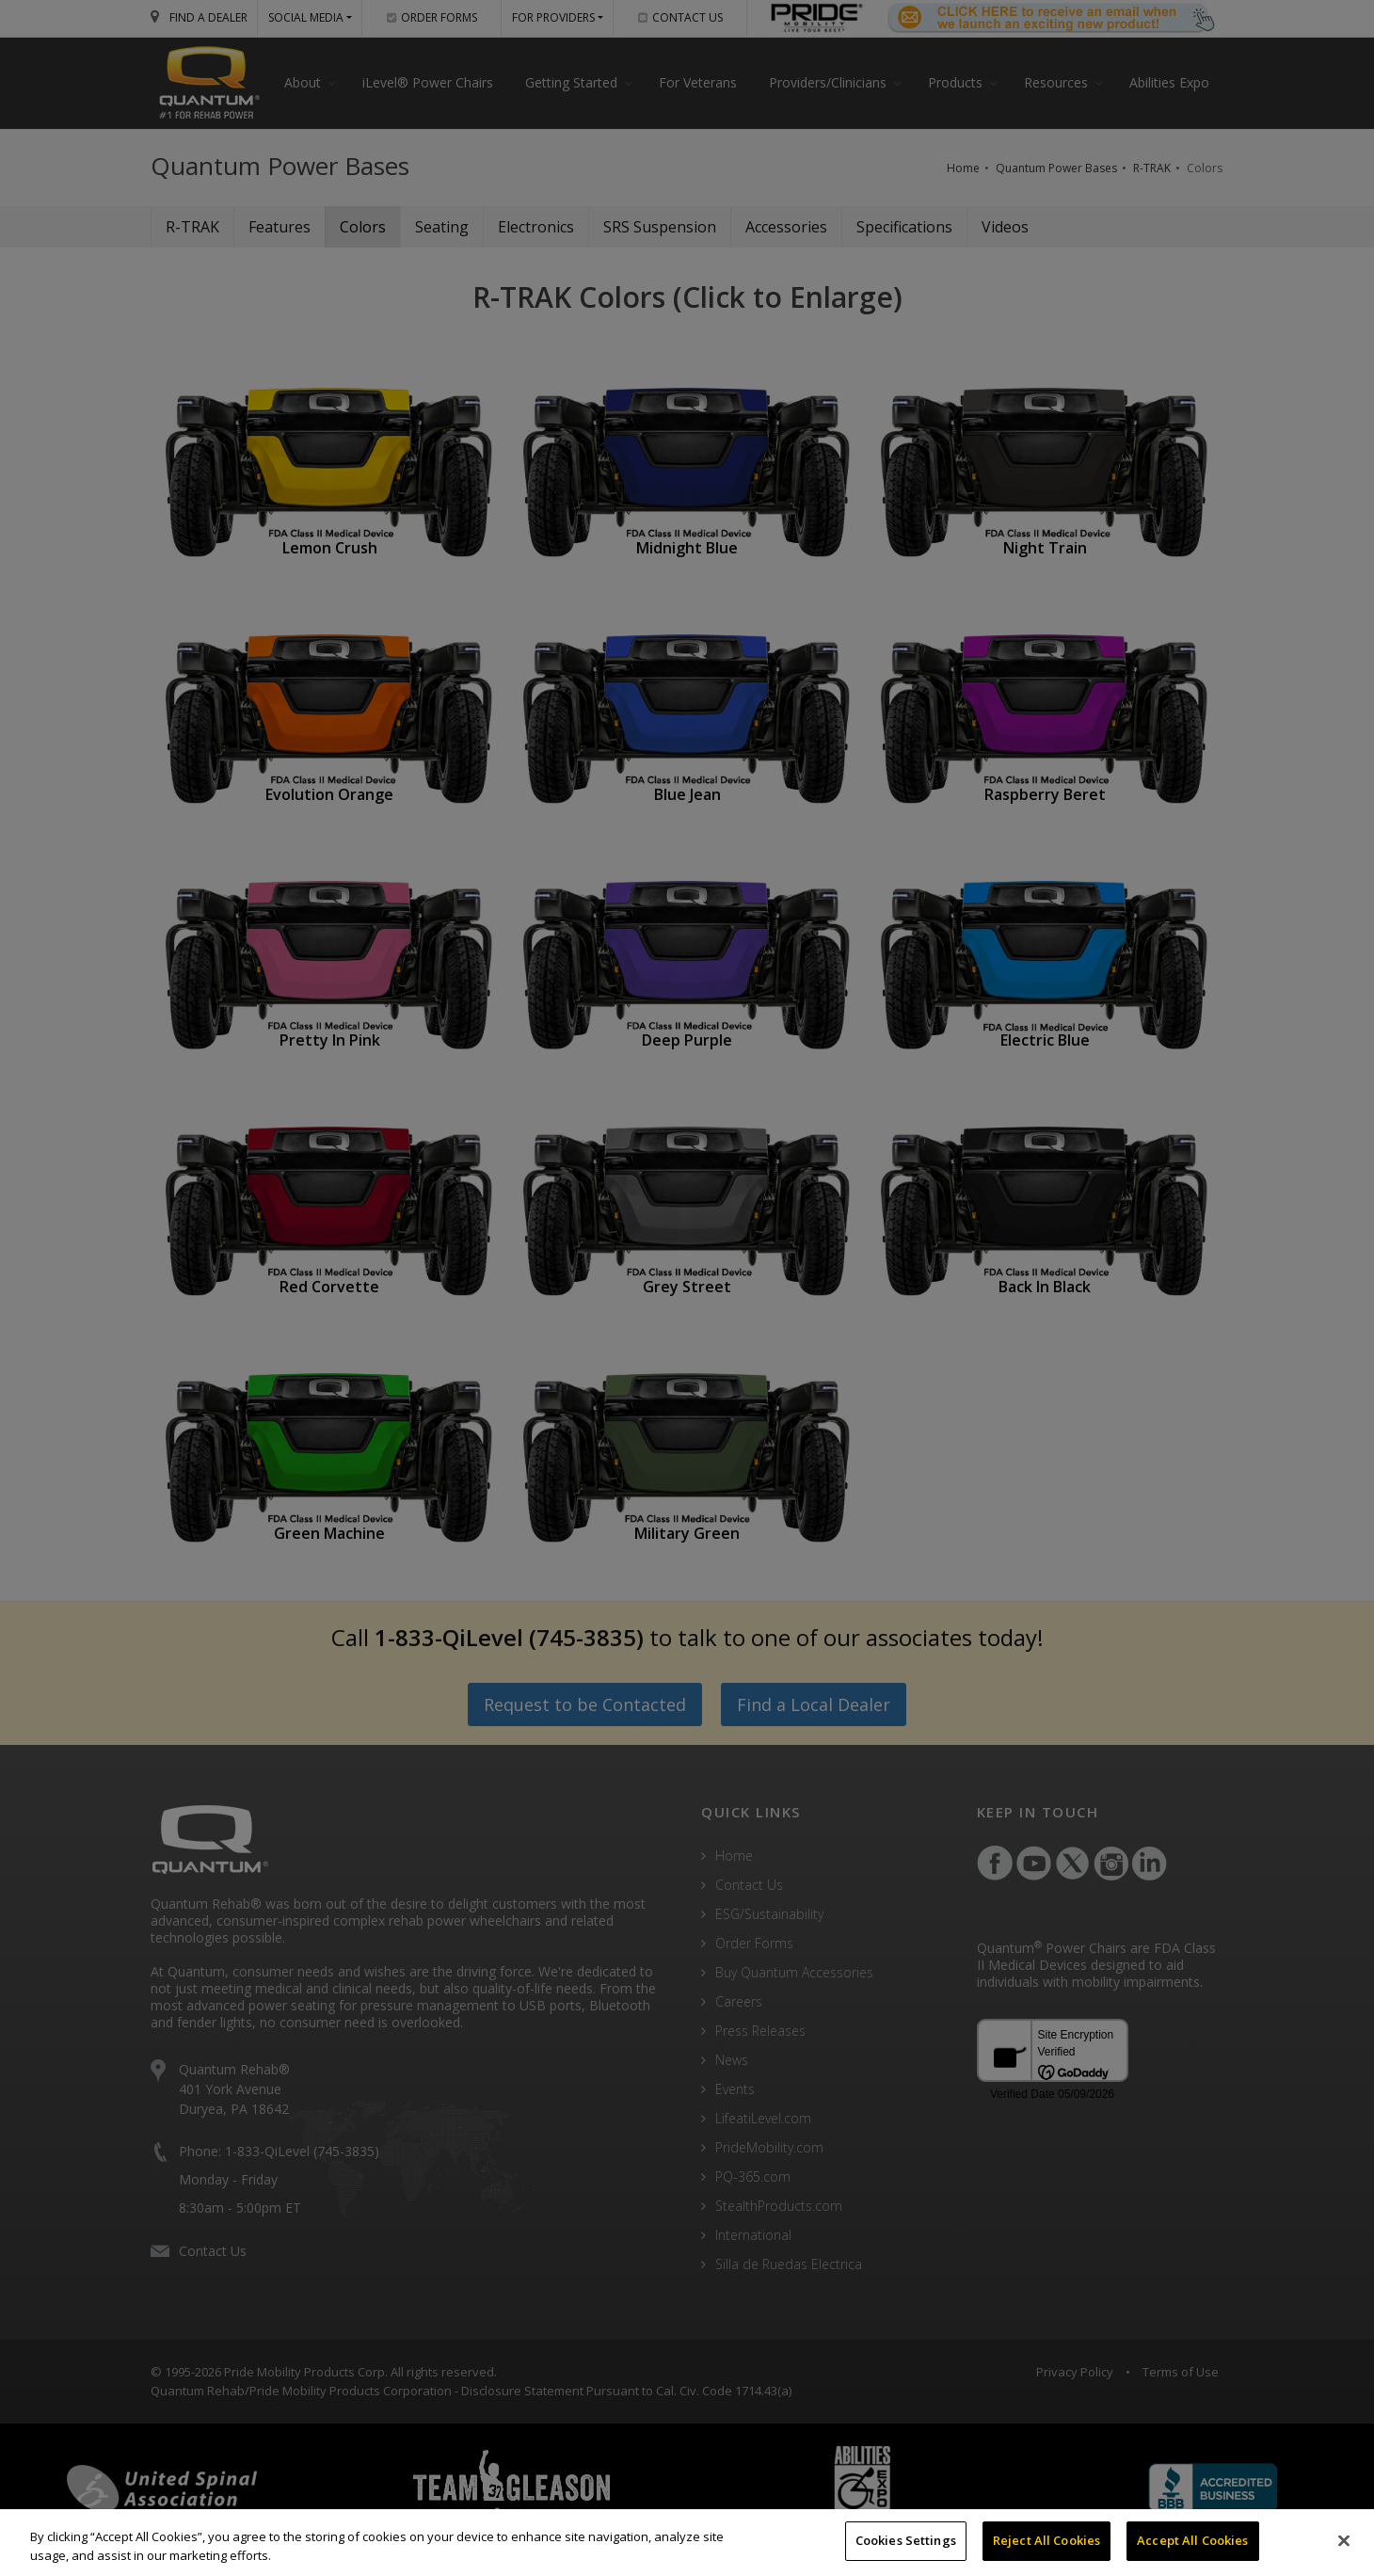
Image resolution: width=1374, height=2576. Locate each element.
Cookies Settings (905, 2540)
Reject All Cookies (1046, 2540)
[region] (687, 2542)
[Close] (1344, 2540)
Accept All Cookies (1192, 2540)
